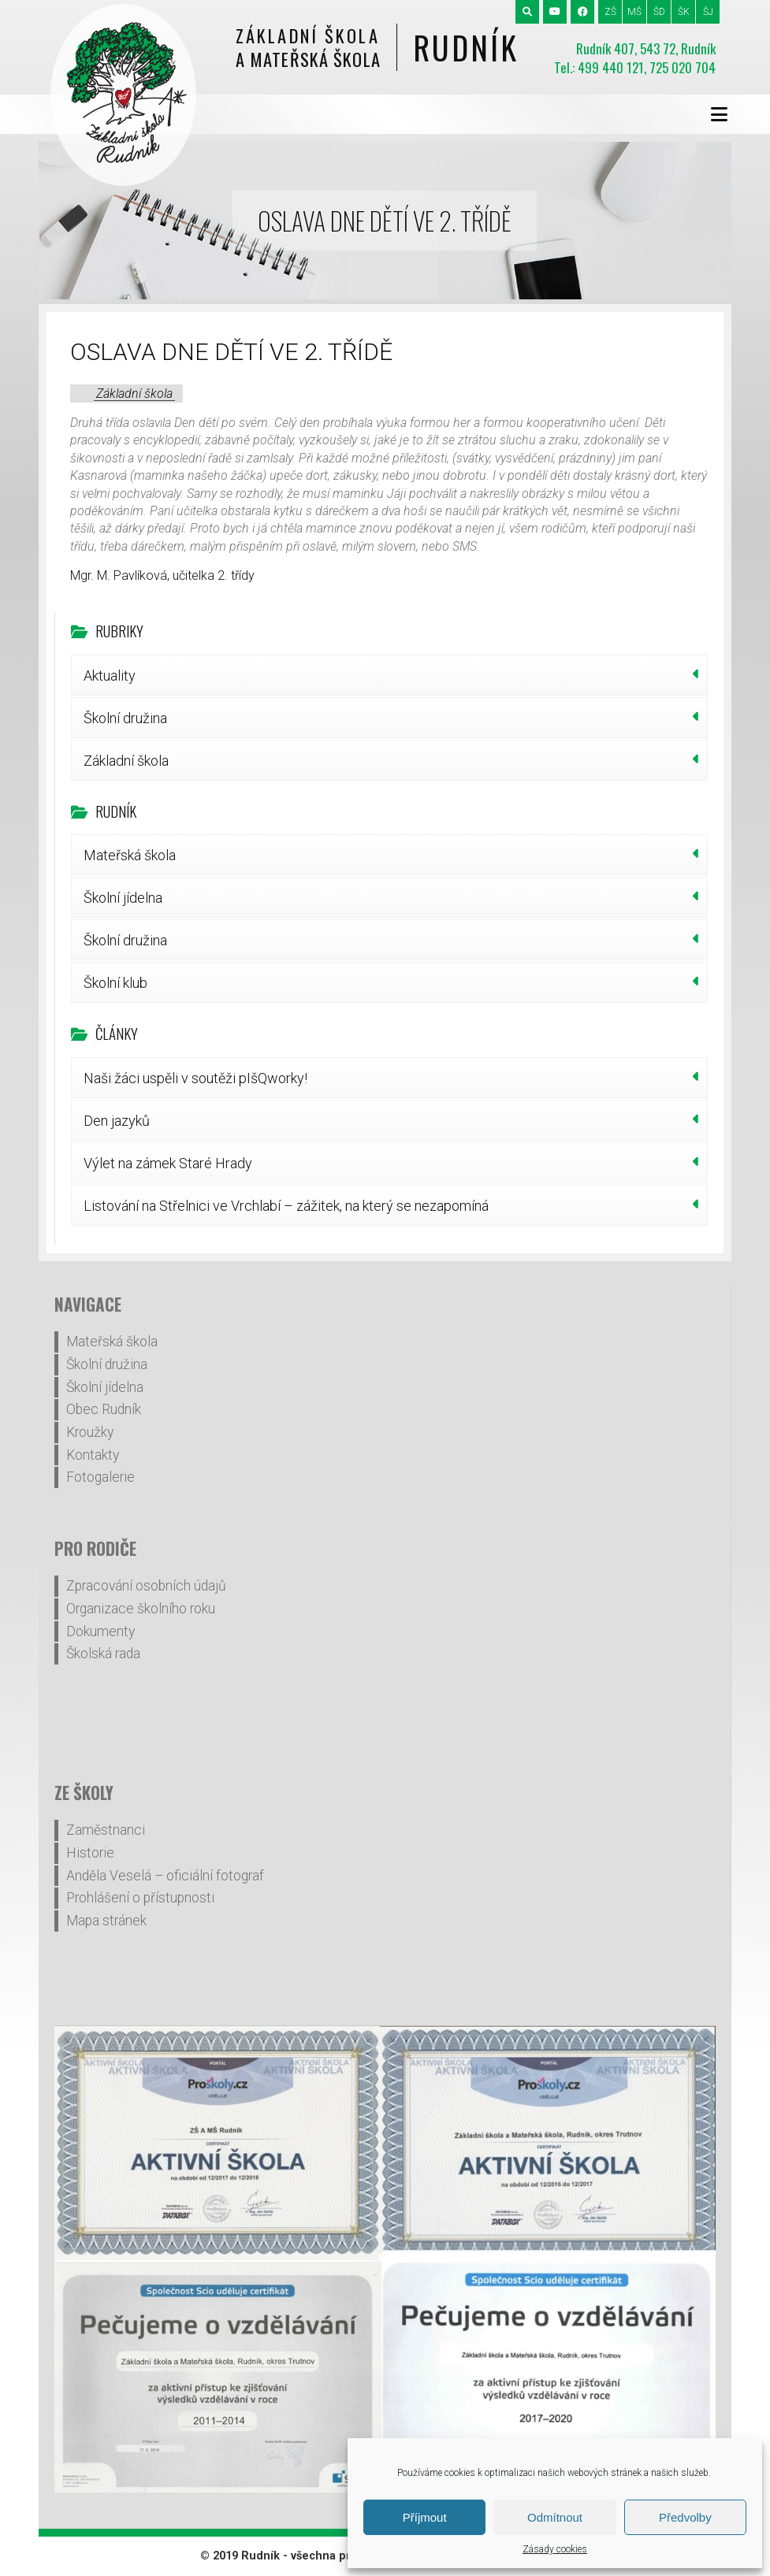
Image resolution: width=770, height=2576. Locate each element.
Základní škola (134, 393)
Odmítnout (554, 2517)
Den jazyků (117, 1120)
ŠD (659, 11)
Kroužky (89, 1432)
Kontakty (92, 1455)
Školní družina (125, 718)
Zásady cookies (555, 2549)
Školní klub (115, 982)
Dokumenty (100, 1631)
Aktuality (110, 675)
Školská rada (103, 1653)
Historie (90, 1853)
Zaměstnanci (105, 1830)
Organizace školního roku (140, 1608)
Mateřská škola (130, 855)
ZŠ (610, 11)
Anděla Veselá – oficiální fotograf (165, 1876)
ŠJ (708, 11)
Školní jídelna (123, 897)
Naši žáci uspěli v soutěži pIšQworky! (195, 1078)
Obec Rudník (103, 1409)
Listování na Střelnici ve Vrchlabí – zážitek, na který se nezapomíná (286, 1205)
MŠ (634, 11)
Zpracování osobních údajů (146, 1586)
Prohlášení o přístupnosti (140, 1898)
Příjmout (425, 2517)
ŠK (684, 11)
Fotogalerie (100, 1477)
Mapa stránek (106, 1920)
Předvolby (685, 2517)
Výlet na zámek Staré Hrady (168, 1163)
